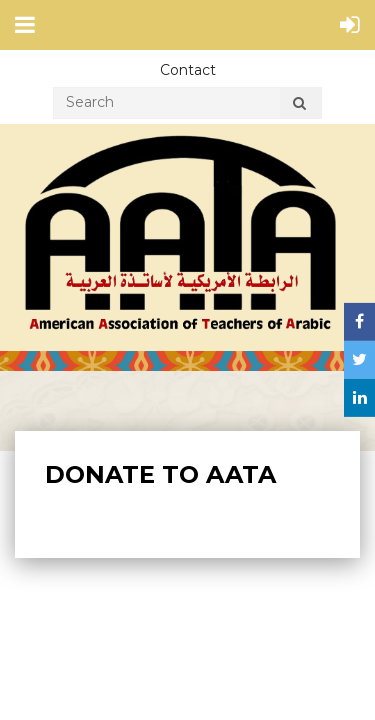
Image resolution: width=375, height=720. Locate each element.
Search (299, 106)
